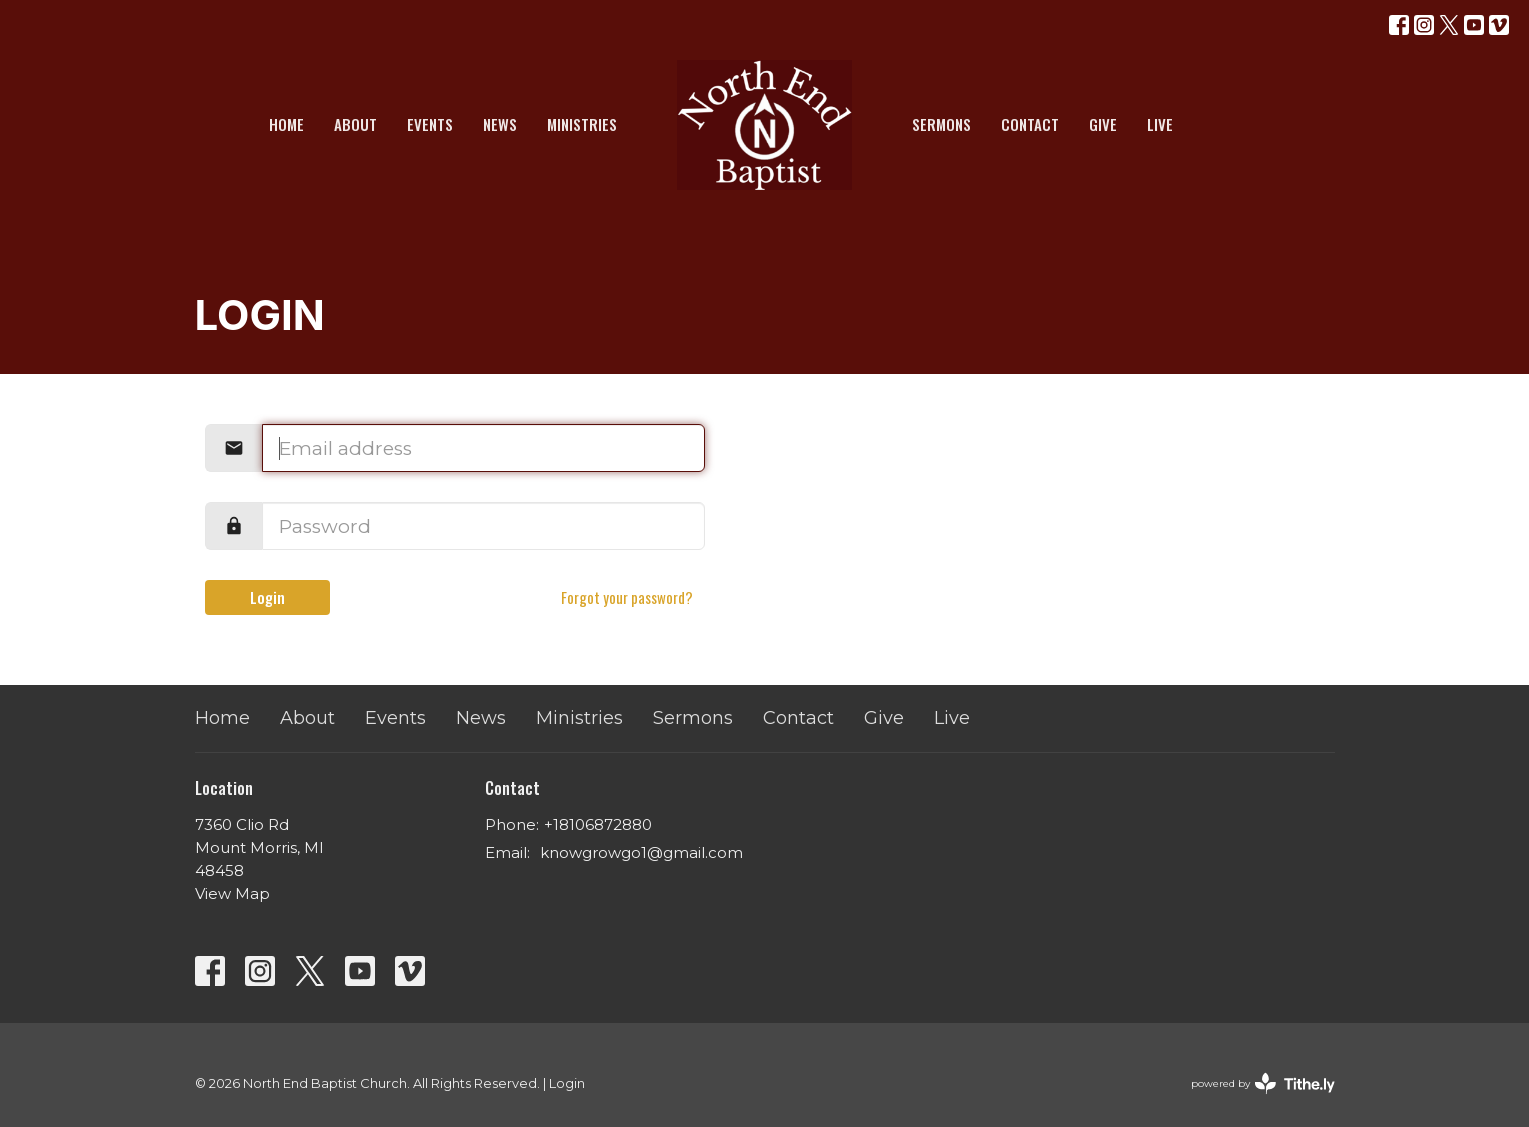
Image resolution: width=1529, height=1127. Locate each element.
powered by (1263, 1083)
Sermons (941, 124)
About (355, 124)
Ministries (582, 124)
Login (267, 597)
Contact (1030, 124)
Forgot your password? (627, 597)
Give (1103, 124)
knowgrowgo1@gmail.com (641, 852)
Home (286, 124)
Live (1160, 124)
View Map (232, 893)
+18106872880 (598, 824)
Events (430, 124)
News (500, 124)
